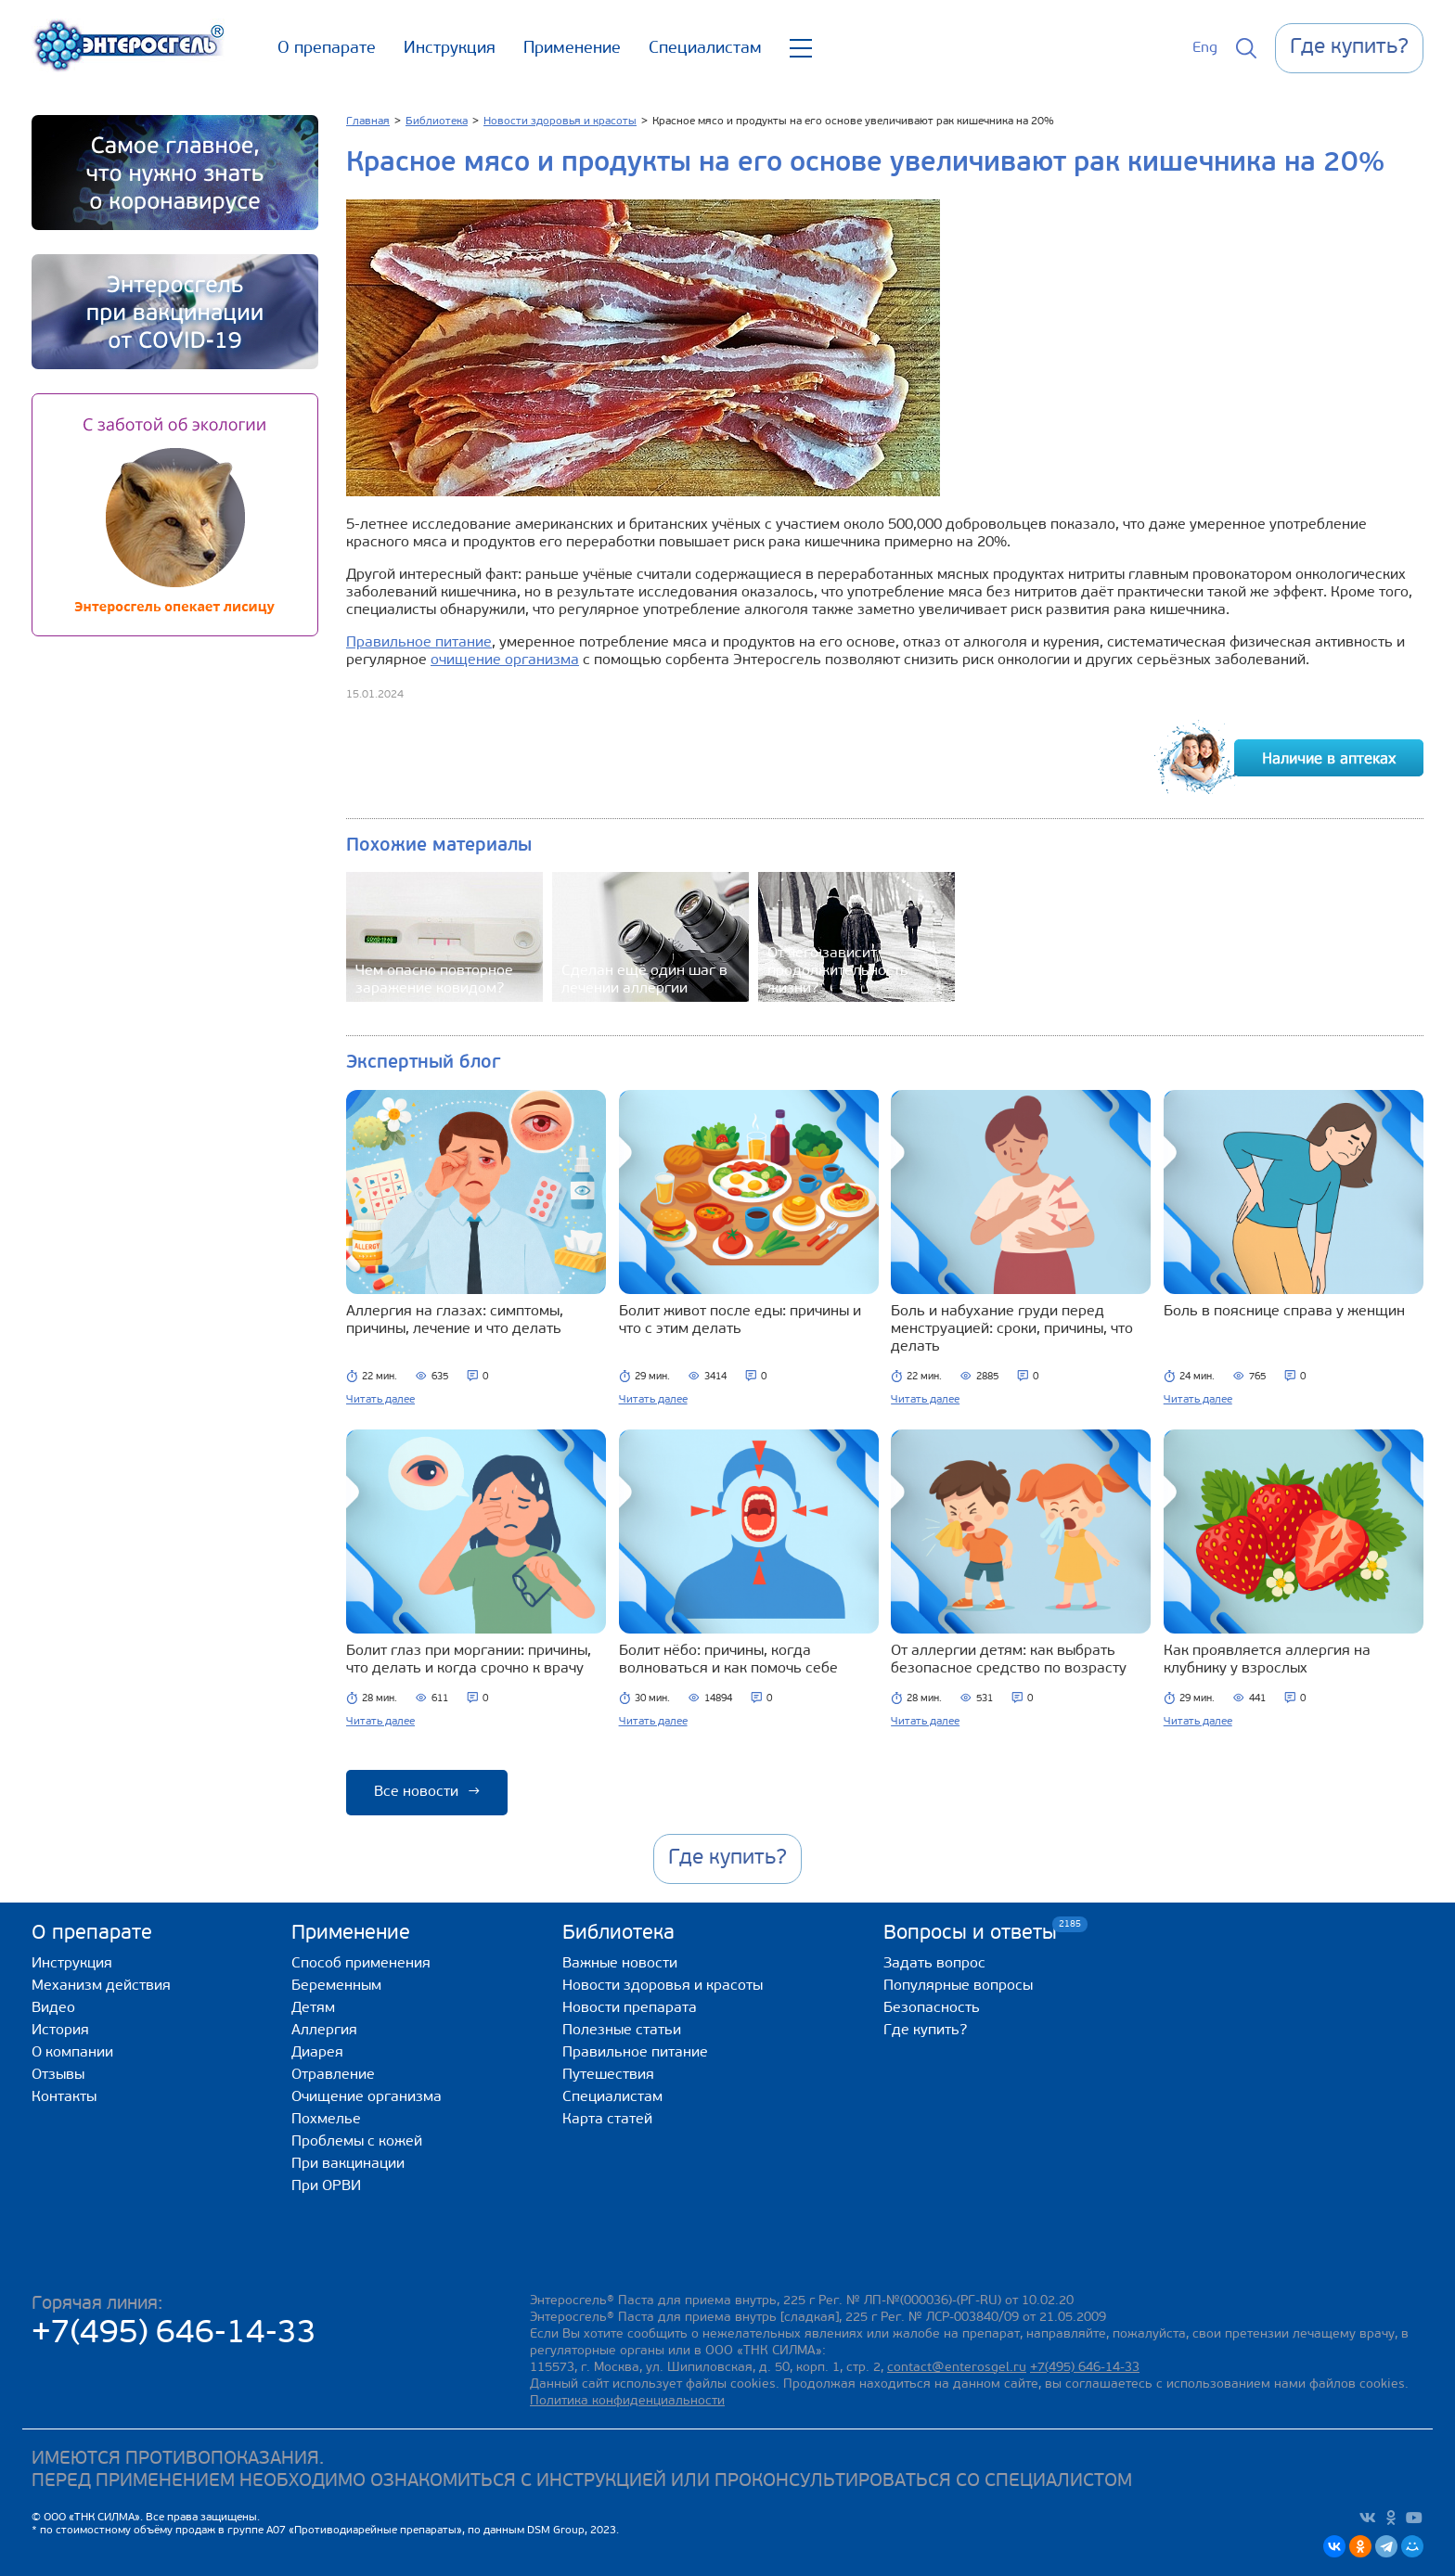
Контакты (64, 2097)
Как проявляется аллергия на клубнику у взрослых (1267, 1660)
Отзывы (58, 2075)
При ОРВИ (326, 2186)
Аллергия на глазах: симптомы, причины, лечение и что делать (454, 1320)
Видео (53, 2008)
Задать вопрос (934, 1963)
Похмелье (326, 2119)
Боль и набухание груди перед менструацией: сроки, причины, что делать (1012, 1329)
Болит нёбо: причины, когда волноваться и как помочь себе (728, 1660)
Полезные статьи (621, 2030)
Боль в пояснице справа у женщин (1284, 1311)
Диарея (317, 2052)
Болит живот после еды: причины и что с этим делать (740, 1320)
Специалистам (705, 49)
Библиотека (618, 1933)
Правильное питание (419, 642)
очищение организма (505, 660)
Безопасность (931, 2008)
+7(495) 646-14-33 (174, 2334)
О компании (72, 2052)
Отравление (333, 2075)
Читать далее (380, 1399)
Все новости (427, 1792)
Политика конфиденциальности (627, 2401)
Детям (313, 2008)
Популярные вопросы (958, 1986)
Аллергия (324, 2030)
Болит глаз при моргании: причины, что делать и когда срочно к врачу (468, 1660)
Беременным (336, 1986)
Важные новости (619, 1963)
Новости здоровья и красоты (662, 1986)
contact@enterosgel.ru (956, 2368)
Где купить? (925, 2030)
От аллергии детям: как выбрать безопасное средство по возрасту (1009, 1660)
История (60, 2030)
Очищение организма (366, 2097)
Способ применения (361, 1963)
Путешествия (608, 2075)
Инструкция (450, 49)
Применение (572, 49)
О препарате (326, 49)
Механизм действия (101, 1986)
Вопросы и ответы (970, 1932)
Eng (1204, 48)
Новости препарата (629, 2008)
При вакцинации (348, 2164)
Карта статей (607, 2119)
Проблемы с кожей (356, 2141)
